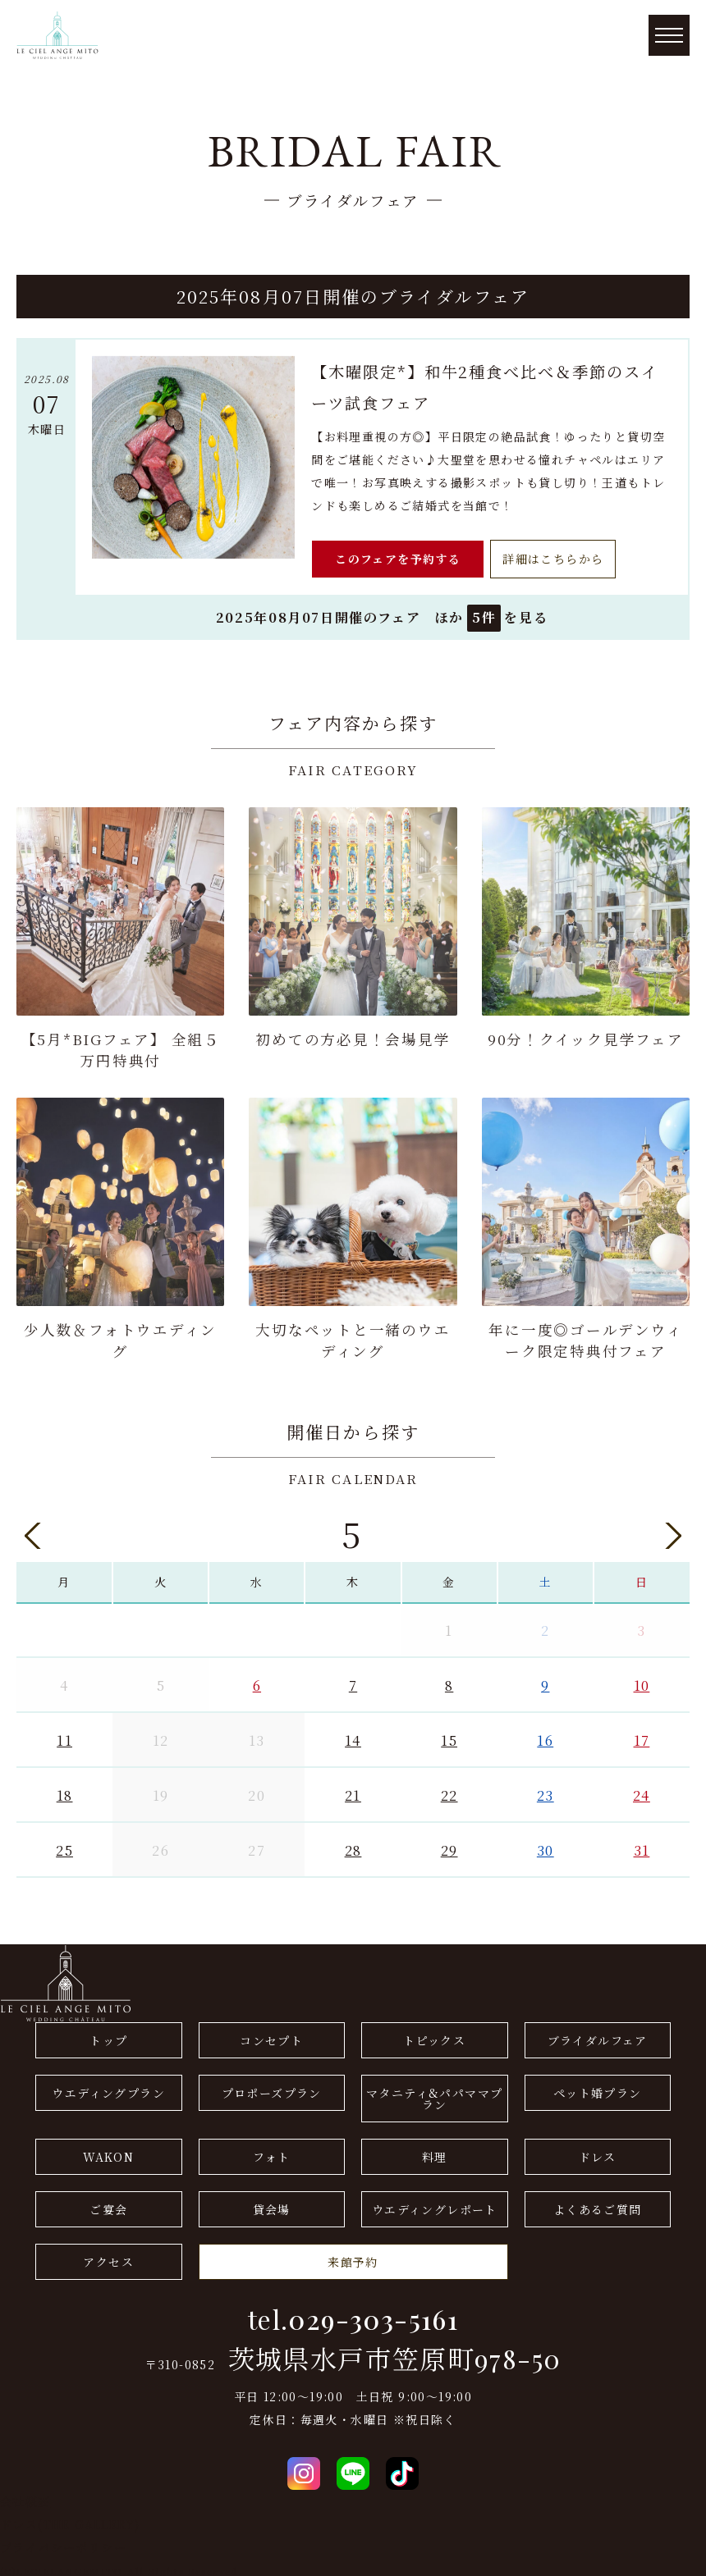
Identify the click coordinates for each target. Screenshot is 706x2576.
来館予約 (353, 2257)
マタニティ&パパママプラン (434, 2094)
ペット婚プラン (597, 2088)
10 (642, 1680)
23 (545, 1790)
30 (545, 1845)
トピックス (434, 2035)
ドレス (598, 2152)
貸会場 (272, 2204)
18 (65, 1790)
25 (64, 1845)
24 (641, 1790)
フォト (271, 2152)
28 (353, 1845)
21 (353, 1790)
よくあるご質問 (597, 2204)
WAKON (108, 2152)
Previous (33, 1531)
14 (353, 1735)
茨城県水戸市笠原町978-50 (395, 2354)
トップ (108, 2035)
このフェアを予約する (398, 558)
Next (673, 1531)
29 (449, 1845)
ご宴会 (108, 2204)
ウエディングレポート (434, 2204)
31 (642, 1845)
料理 (434, 2152)
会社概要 (25, 2495)
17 (642, 1735)
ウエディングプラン (108, 2088)
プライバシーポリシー (63, 2541)
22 (449, 1790)
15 (449, 1735)
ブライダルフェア (598, 2035)
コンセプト (271, 2035)
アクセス (108, 2257)
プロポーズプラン (272, 2088)
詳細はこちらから (552, 558)
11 (64, 1735)
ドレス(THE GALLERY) (70, 2518)
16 (545, 1735)
